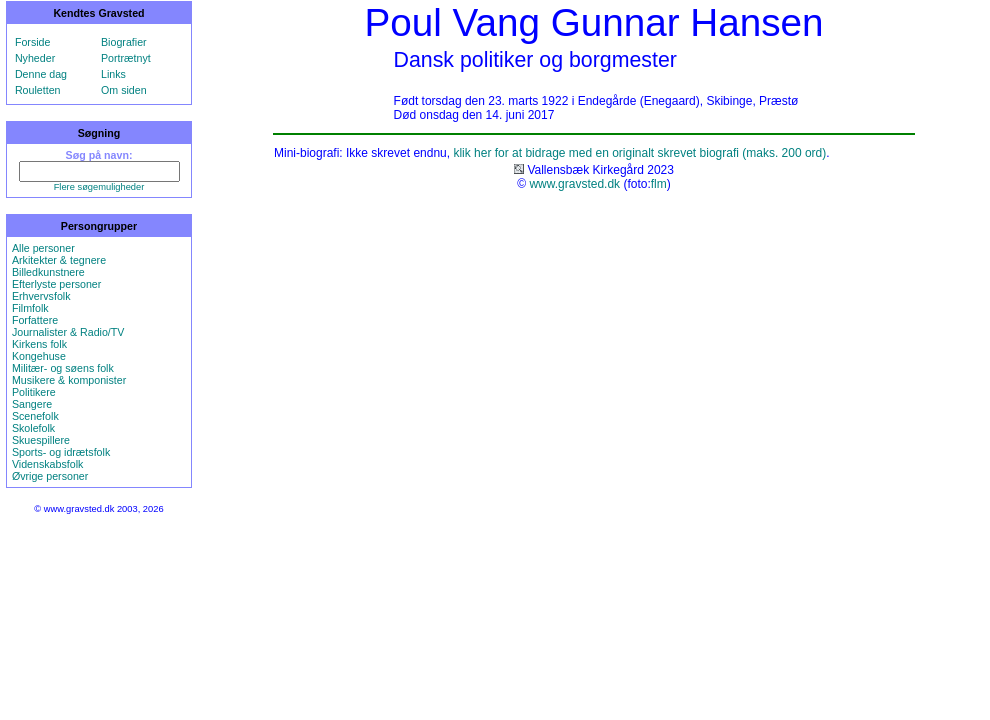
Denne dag (41, 74)
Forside (33, 42)
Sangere (32, 404)
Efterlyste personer (56, 284)
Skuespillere (41, 440)
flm (659, 184)
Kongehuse (39, 356)
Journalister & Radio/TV (68, 332)
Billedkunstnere (48, 272)
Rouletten (38, 90)
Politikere (34, 392)
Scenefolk (35, 416)
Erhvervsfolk (41, 296)
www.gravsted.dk (574, 184)
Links (113, 74)
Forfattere (35, 320)
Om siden (124, 90)
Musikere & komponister (69, 380)
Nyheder (35, 58)
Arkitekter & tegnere (59, 260)
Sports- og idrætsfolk (61, 452)
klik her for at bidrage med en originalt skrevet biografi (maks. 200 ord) (639, 153)
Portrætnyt (126, 58)
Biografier (124, 42)
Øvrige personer (50, 476)
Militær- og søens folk (63, 368)
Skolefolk (33, 428)
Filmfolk (30, 308)
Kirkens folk (39, 344)
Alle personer (43, 248)
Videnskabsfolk (47, 464)
